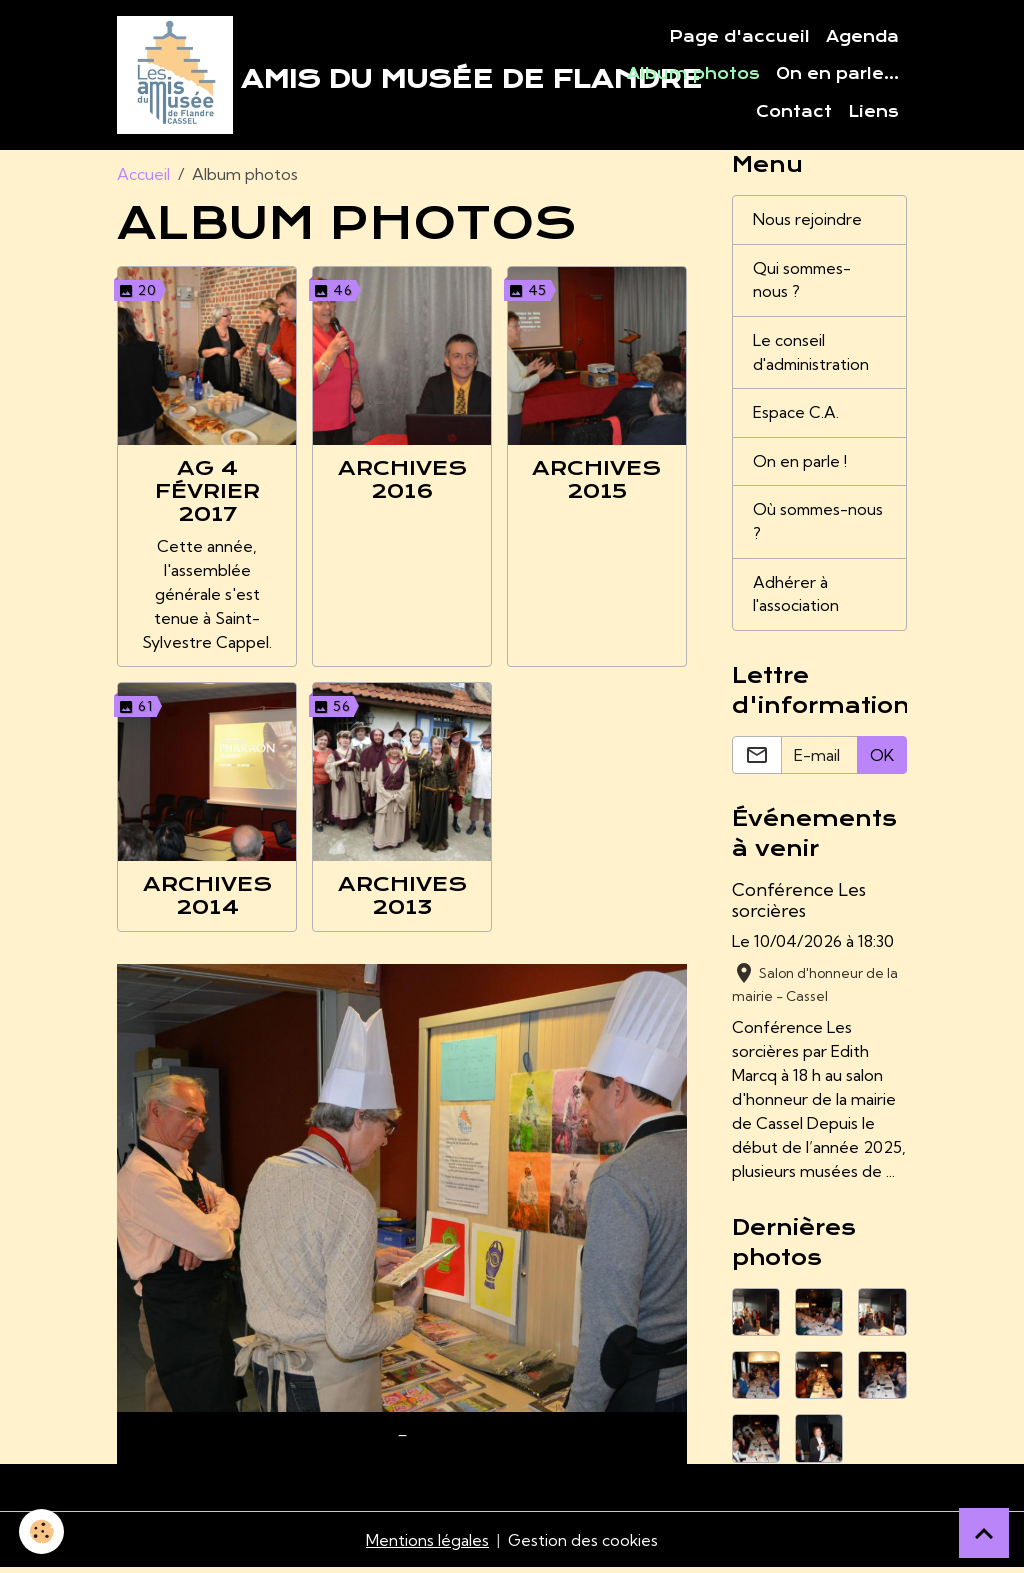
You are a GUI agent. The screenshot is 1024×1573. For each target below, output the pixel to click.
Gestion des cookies (583, 1545)
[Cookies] (42, 1531)
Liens (873, 113)
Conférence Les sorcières (799, 906)
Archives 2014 (207, 896)
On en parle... (837, 75)
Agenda (862, 38)
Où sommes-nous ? (802, 527)
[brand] (351, 76)
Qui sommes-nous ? (804, 283)
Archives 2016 (402, 481)
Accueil (143, 176)
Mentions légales (426, 1545)
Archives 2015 (596, 481)
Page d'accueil (739, 38)
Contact (794, 113)
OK (882, 761)
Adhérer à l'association (796, 600)
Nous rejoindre (807, 222)
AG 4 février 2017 (207, 493)
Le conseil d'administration (812, 356)
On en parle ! (800, 466)
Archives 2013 (402, 896)
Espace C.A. (796, 417)
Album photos (693, 75)
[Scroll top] (984, 1533)
